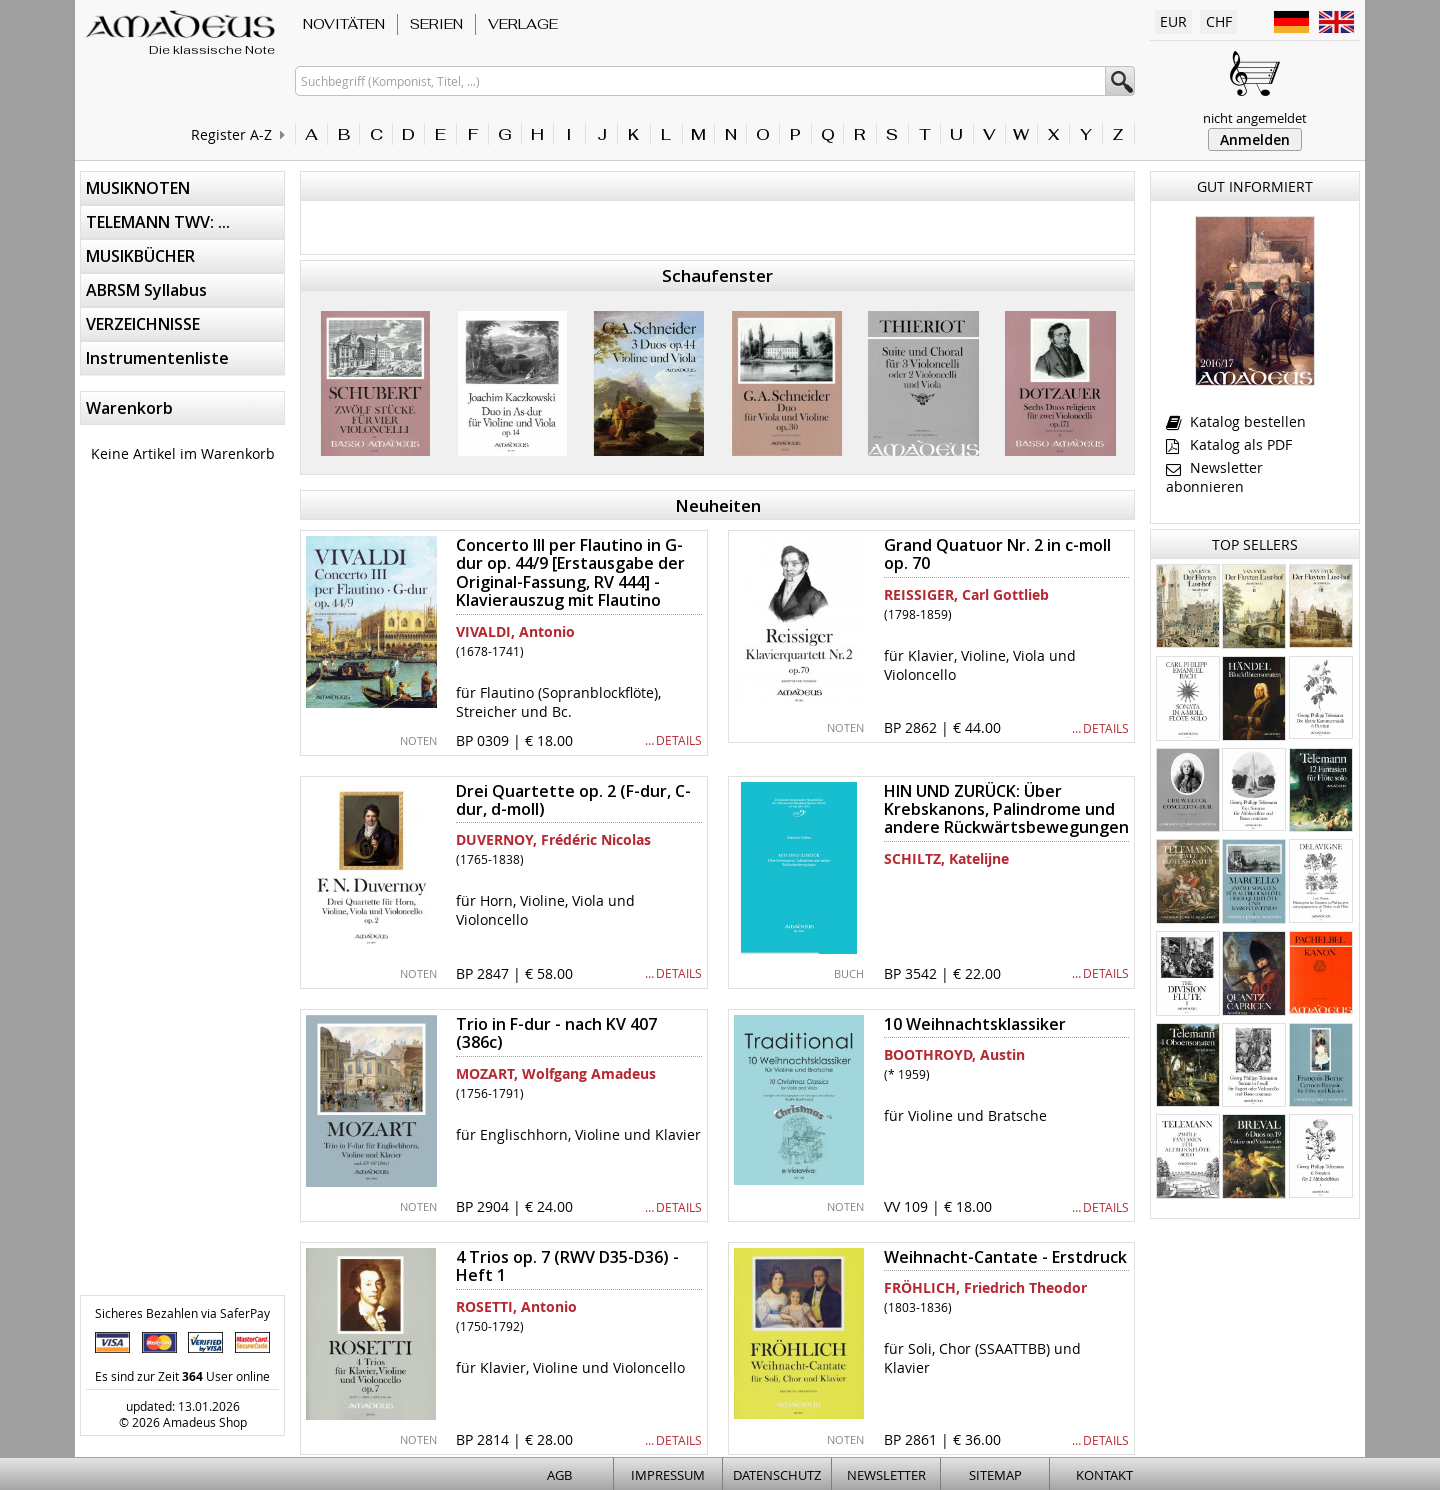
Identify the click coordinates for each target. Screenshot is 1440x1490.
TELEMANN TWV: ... (158, 222)
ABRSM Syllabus (146, 290)
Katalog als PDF (1229, 444)
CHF (1219, 21)
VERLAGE (523, 24)
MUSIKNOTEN (138, 188)
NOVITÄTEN (344, 24)
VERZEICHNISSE (143, 324)
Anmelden (1255, 139)
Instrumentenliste (157, 358)
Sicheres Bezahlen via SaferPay (182, 1313)
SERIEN (436, 24)
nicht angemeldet (1255, 118)
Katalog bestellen (1236, 421)
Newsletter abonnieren (1214, 477)
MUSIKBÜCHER (140, 256)
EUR (1173, 21)
